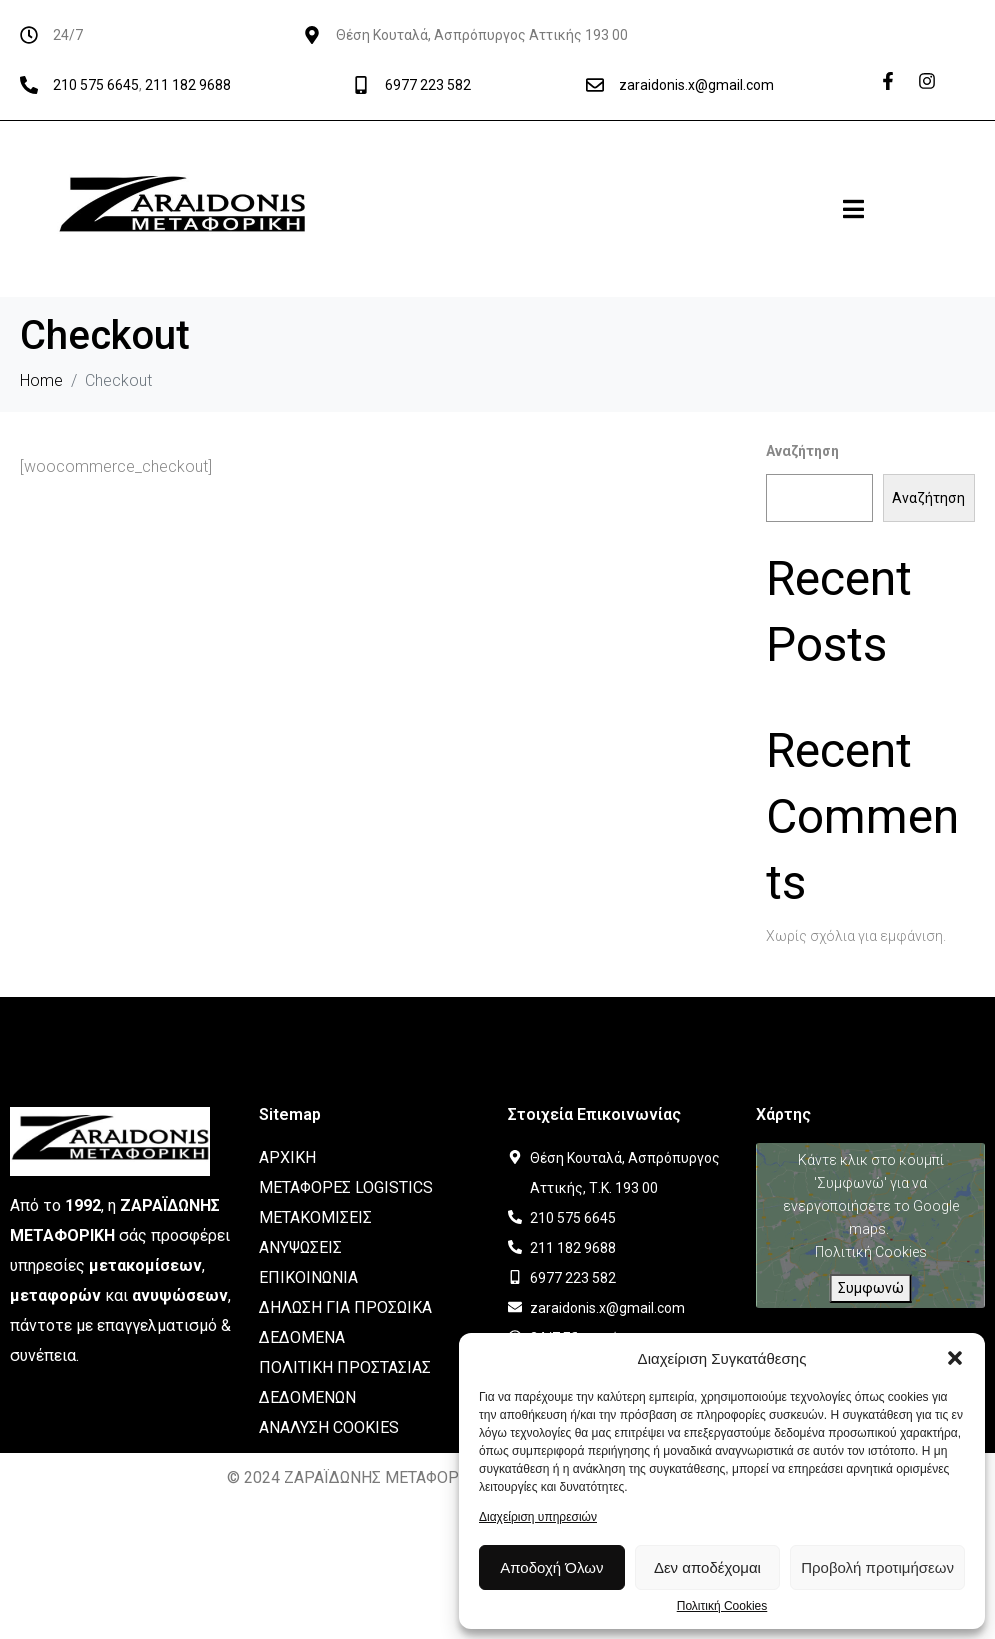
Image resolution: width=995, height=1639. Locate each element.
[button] (955, 1358)
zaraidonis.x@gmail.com (696, 85)
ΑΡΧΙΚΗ (287, 1157)
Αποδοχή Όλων (551, 1567)
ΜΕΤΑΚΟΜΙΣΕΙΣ (315, 1217)
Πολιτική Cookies (722, 1606)
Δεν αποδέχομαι (707, 1567)
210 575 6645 (96, 85)
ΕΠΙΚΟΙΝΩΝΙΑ (308, 1277)
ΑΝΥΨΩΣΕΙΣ (300, 1247)
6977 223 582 (428, 85)
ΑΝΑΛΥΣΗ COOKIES (329, 1427)
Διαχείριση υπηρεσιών (538, 1517)
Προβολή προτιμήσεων (877, 1567)
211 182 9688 (188, 85)
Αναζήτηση (802, 451)
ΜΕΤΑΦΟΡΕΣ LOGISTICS (346, 1187)
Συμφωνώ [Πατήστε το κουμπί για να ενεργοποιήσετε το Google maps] (871, 1288)
